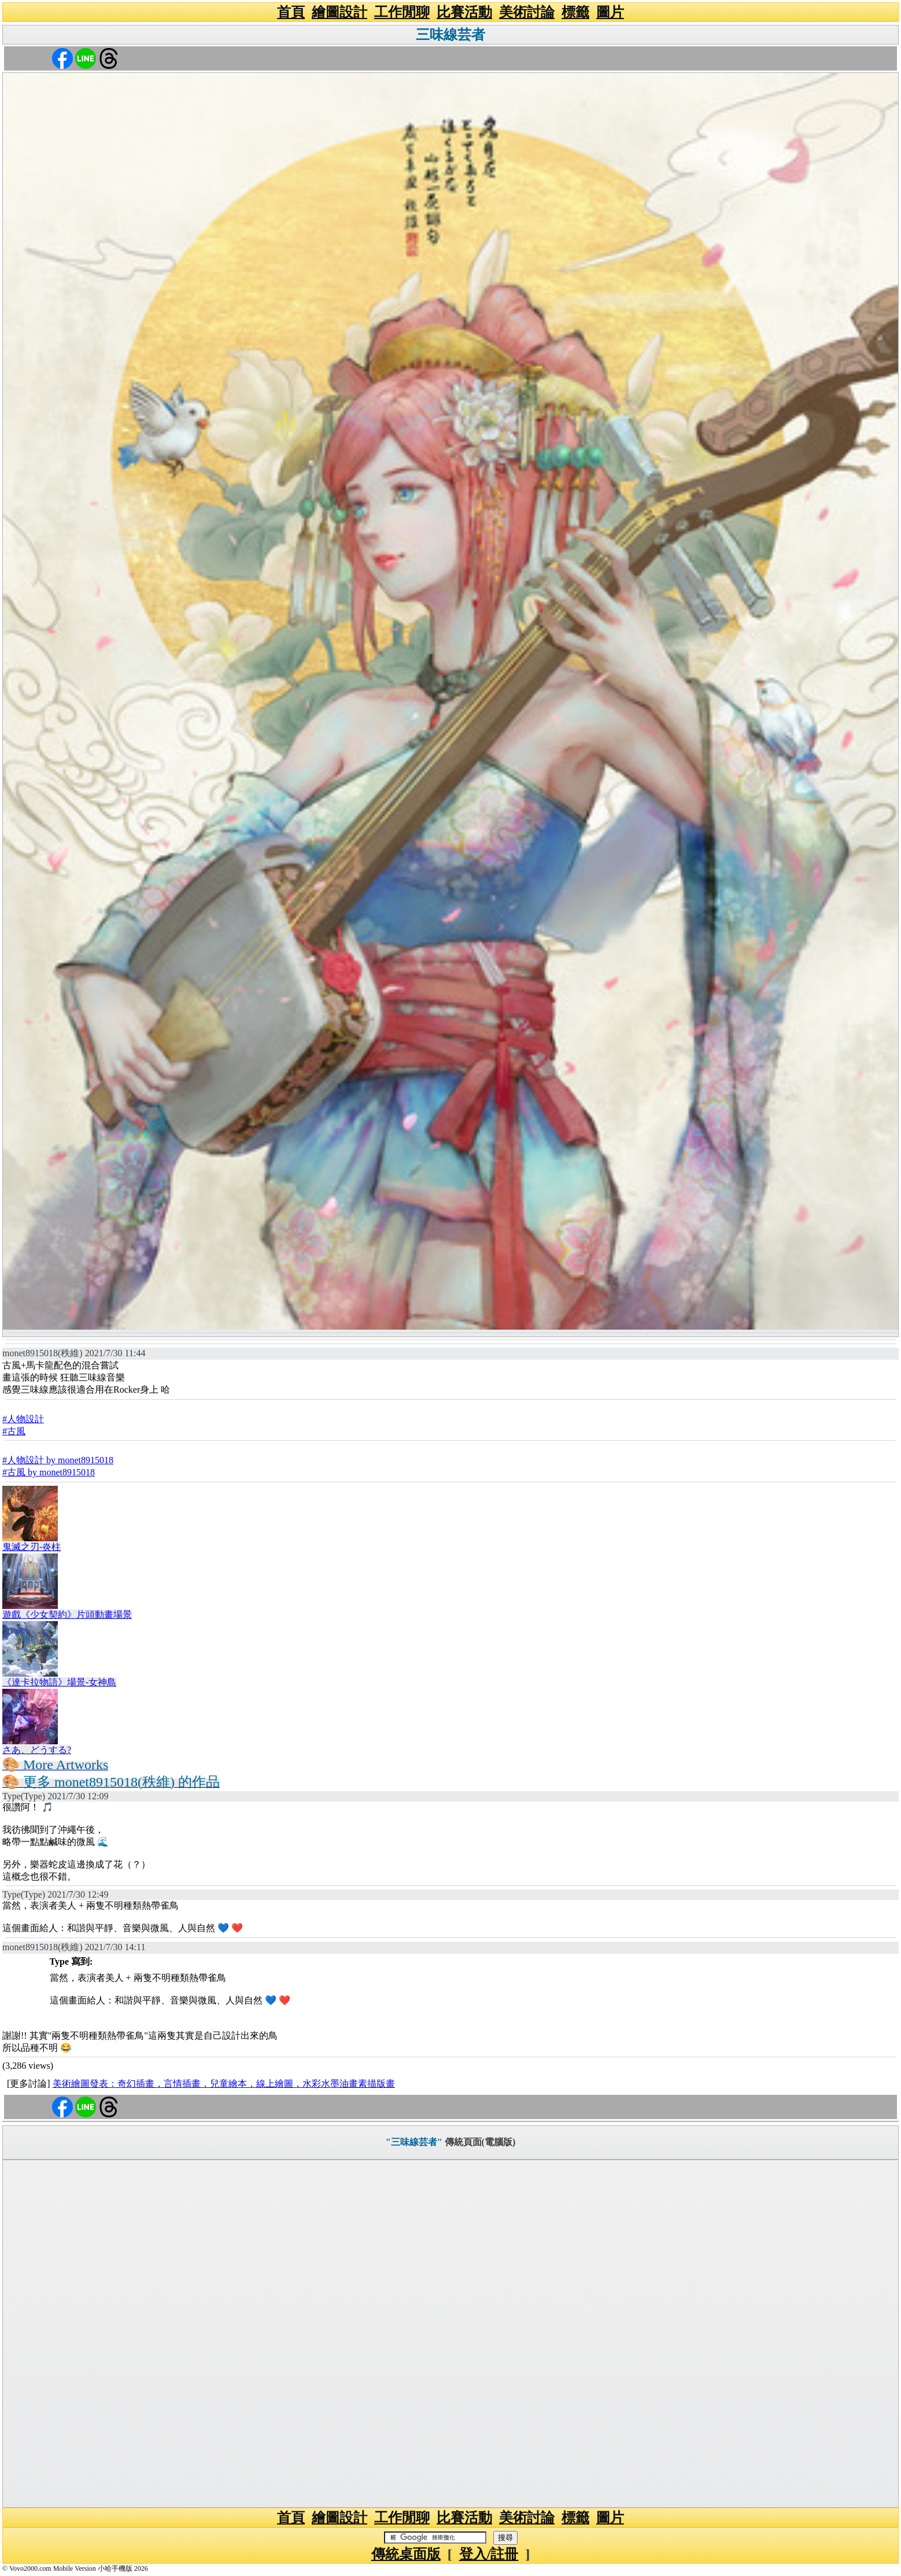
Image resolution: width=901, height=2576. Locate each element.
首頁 (291, 12)
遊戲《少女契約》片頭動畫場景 (67, 1614)
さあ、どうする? (36, 1750)
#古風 (13, 1431)
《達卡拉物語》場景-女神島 (59, 1682)
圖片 (610, 12)
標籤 (575, 12)
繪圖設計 (339, 12)
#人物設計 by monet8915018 (57, 1460)
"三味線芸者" (414, 2142)
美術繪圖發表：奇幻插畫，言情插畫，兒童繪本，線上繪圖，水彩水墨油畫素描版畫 (224, 2083)
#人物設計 (23, 1419)
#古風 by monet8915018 (48, 1472)
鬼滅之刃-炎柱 (31, 1547)
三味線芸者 (450, 34)
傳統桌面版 (406, 2554)
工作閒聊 (402, 12)
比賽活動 (464, 12)
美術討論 (527, 12)
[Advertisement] (450, 2333)
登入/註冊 (489, 2554)
